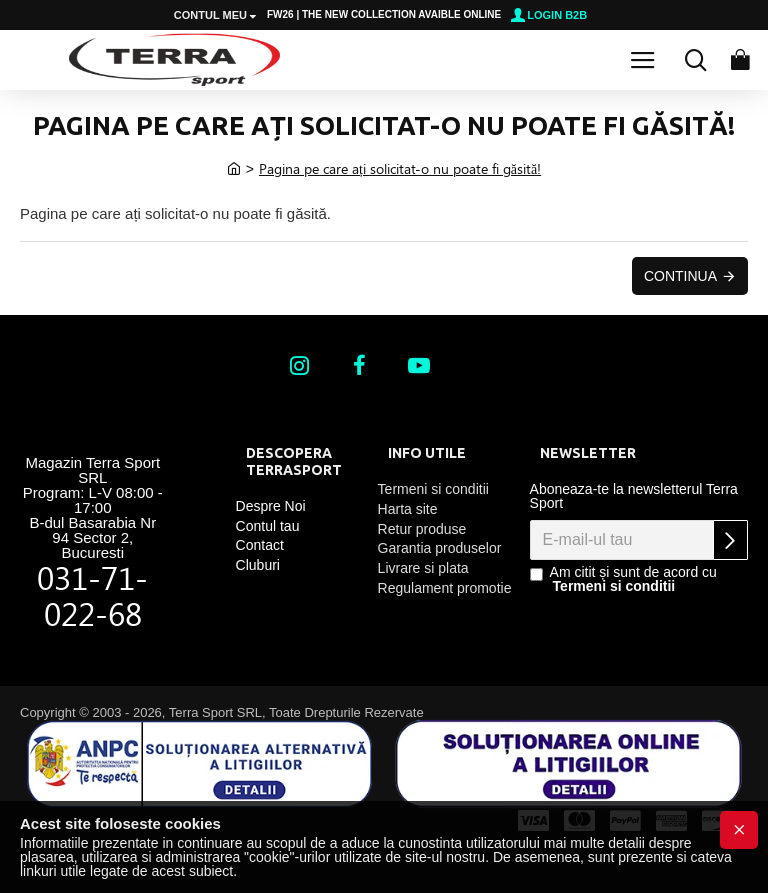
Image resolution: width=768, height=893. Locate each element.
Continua (680, 276)
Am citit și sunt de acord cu (623, 579)
